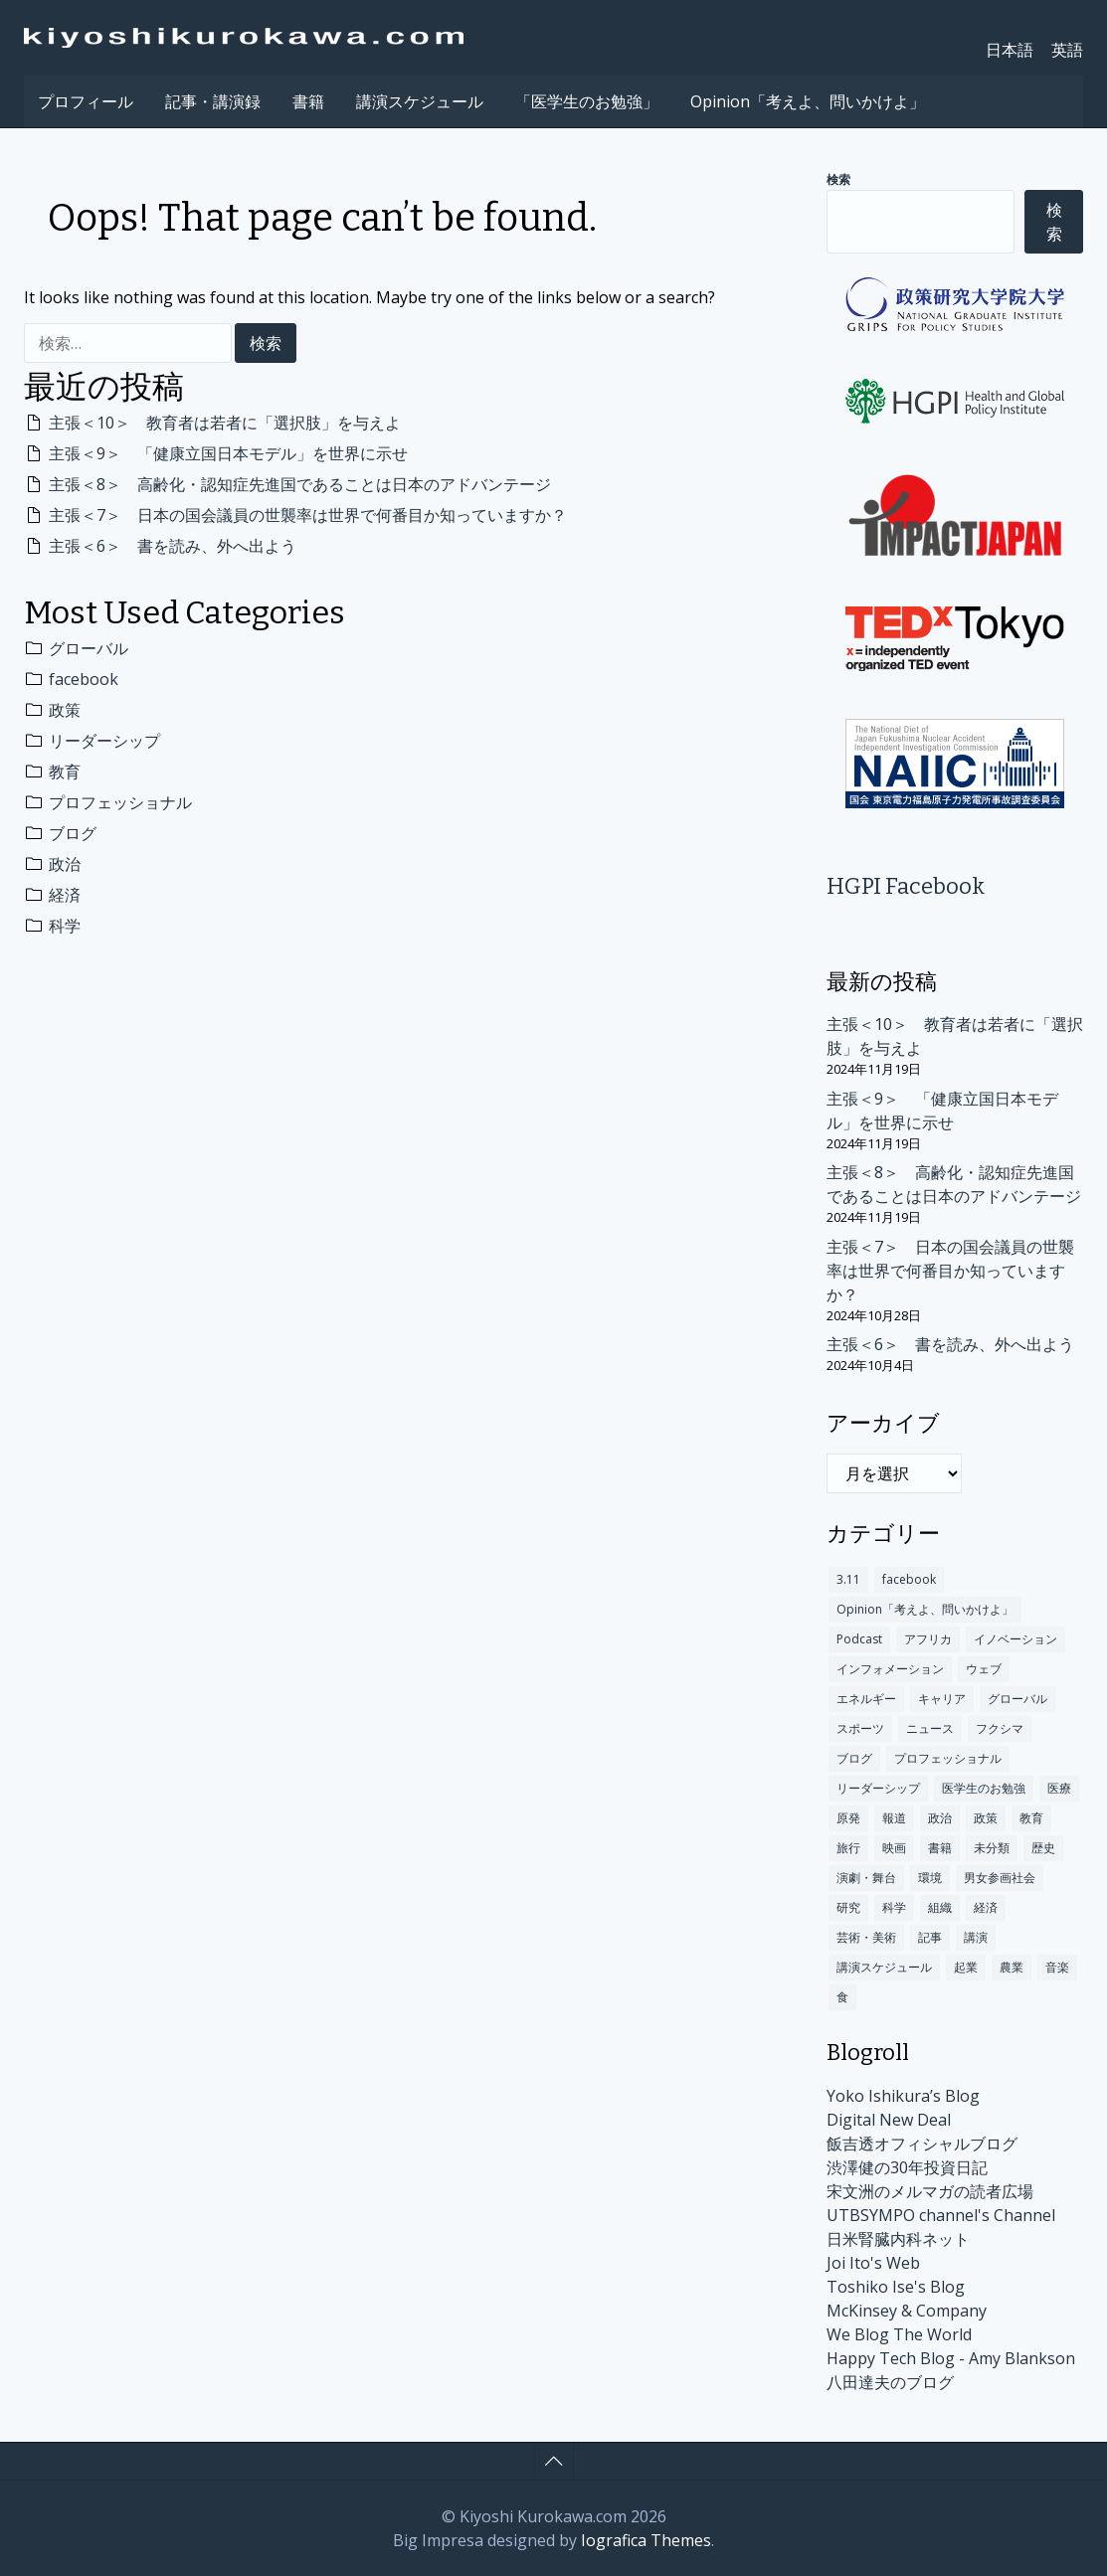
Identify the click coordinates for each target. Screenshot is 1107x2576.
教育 (65, 771)
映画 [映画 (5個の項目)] (894, 1847)
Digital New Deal (889, 2120)
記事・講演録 (213, 101)
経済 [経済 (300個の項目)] (986, 1907)
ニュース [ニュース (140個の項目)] (930, 1728)
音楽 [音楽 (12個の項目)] (1057, 1967)
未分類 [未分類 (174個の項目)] (992, 1847)
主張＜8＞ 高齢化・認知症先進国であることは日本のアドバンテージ (300, 484)
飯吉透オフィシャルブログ (922, 2143)
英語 (1067, 50)
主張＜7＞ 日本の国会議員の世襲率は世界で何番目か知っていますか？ (308, 515)
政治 (65, 864)
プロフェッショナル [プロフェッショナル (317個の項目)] (948, 1758)
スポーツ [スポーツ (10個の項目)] (860, 1728)
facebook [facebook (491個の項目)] (909, 1579)
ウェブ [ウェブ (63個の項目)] (984, 1668)
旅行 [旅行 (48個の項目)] (848, 1847)
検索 (838, 180)
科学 (65, 926)
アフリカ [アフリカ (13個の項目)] (928, 1639)
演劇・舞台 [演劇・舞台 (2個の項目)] (866, 1877)
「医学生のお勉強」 (586, 101)
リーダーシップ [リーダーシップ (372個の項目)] (878, 1788)
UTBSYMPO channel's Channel (941, 2215)
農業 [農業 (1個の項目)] (1011, 1967)
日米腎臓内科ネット (898, 2239)
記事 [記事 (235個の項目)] (930, 1937)
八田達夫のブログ (890, 2382)
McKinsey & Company (907, 2310)
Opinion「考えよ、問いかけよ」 (807, 101)
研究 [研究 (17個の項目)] (848, 1907)
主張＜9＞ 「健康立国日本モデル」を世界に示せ (228, 453)
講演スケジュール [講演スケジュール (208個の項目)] (884, 1967)
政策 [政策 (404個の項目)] (986, 1817)
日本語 (1009, 50)
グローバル (88, 648)
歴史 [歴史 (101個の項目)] (1043, 1847)
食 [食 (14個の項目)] (842, 1996)
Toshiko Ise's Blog (896, 2287)
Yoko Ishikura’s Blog (903, 2096)
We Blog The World (899, 2334)
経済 (65, 895)
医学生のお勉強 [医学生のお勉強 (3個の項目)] (983, 1788)
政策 (65, 710)
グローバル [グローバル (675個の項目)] (1017, 1698)
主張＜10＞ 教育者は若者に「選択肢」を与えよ (225, 422)
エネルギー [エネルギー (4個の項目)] (866, 1698)
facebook (83, 679)
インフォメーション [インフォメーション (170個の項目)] (890, 1668)
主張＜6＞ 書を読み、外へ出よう (172, 546)
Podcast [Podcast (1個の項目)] (859, 1639)
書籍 (308, 101)
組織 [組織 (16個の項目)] (940, 1907)
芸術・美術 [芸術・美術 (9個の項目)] (866, 1937)
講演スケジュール (419, 101)
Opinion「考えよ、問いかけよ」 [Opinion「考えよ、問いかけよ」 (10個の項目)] (925, 1609)
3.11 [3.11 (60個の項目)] (848, 1579)
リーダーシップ (104, 741)
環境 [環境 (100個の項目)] (930, 1877)
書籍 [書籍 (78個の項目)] (940, 1847)
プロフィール (85, 101)
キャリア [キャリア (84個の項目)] (942, 1698)
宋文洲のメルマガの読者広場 (930, 2191)
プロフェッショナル (120, 802)
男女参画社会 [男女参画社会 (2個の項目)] (999, 1877)
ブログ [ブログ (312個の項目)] (854, 1758)
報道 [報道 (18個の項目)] (894, 1817)
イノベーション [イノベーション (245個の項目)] (1015, 1639)
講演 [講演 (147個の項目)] (976, 1937)
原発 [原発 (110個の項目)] (848, 1817)
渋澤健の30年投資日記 (907, 2167)
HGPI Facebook (906, 886)
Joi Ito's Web (873, 2263)
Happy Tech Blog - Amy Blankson (951, 2358)
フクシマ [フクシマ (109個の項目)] (999, 1728)
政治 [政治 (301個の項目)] (940, 1817)
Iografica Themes (646, 2540)
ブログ (72, 833)
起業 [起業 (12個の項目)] (966, 1967)
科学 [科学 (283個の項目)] (894, 1907)
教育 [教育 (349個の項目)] (1031, 1817)
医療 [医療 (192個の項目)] (1059, 1788)
